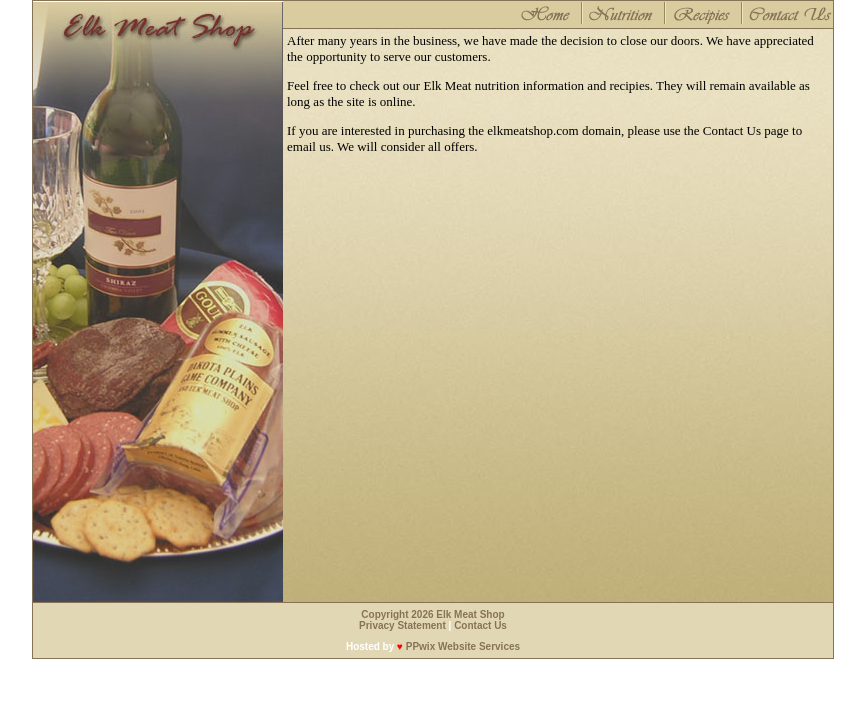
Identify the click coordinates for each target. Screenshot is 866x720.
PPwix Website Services (463, 646)
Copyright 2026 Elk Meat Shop (432, 614)
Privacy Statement (402, 625)
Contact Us (480, 625)
